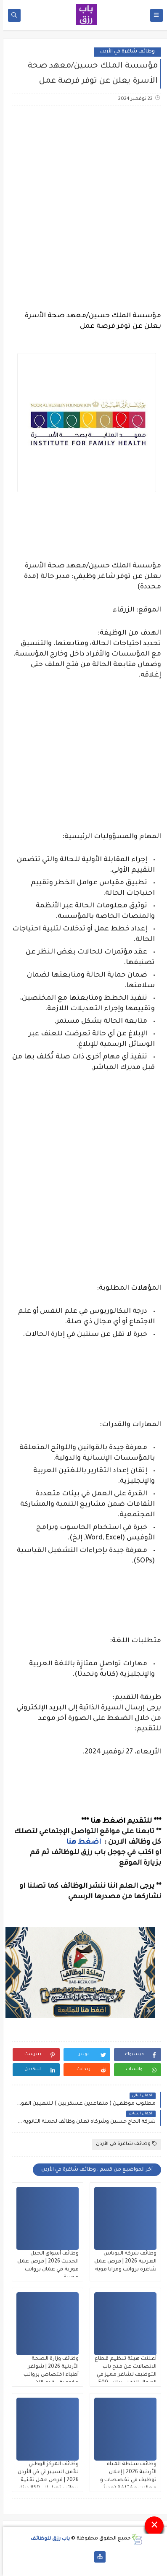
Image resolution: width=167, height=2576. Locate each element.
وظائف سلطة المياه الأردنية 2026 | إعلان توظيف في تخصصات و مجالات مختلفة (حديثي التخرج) (125, 2480)
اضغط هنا (81, 1842)
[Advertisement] (83, 203)
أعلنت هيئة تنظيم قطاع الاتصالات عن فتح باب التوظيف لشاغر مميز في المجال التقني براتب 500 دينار (123, 2375)
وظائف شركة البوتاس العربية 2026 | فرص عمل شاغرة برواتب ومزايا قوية (122, 2262)
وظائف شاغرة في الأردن (124, 52)
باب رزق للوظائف (47, 2539)
